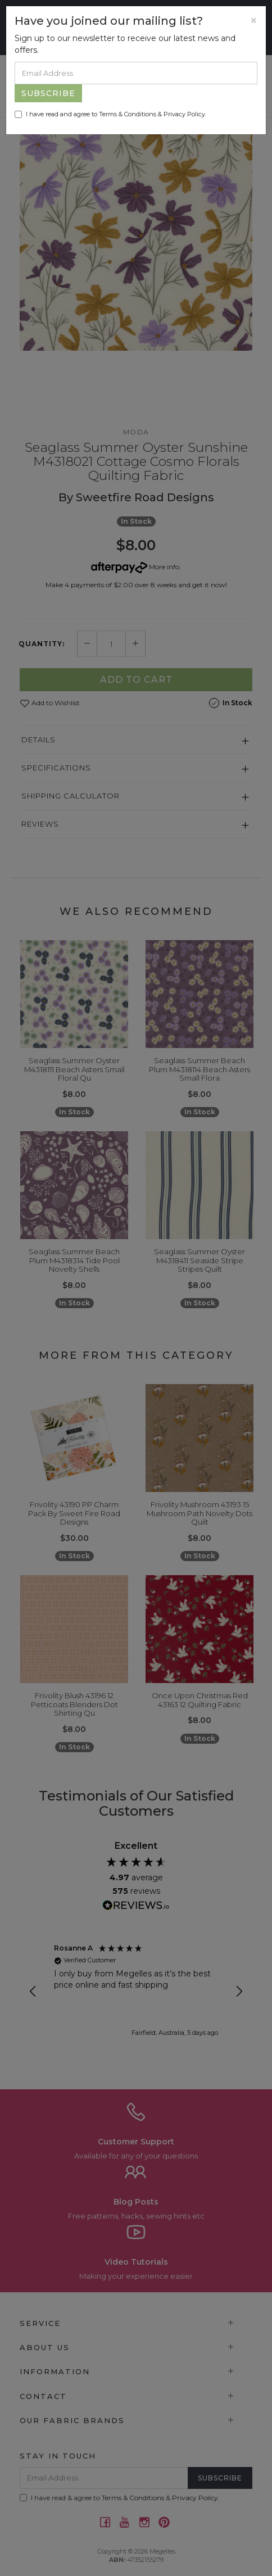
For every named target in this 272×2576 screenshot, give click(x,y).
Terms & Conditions (127, 114)
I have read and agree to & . (110, 114)
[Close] (253, 20)
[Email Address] (136, 73)
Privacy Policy (184, 114)
